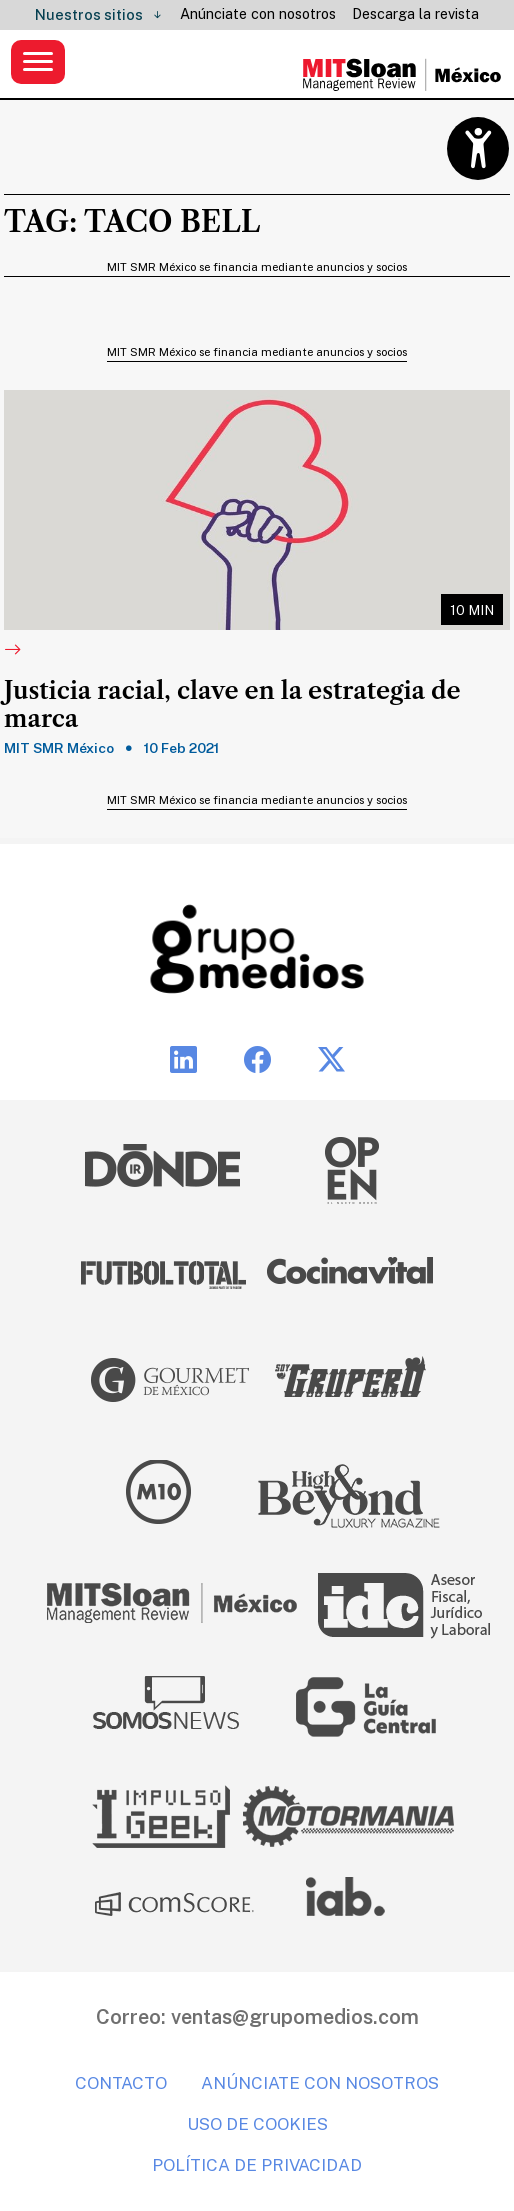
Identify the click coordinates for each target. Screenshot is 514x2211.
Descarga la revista (415, 14)
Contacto (121, 2083)
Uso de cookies (257, 2124)
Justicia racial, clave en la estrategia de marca (232, 705)
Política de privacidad (257, 2165)
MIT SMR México (59, 748)
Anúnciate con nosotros (258, 14)
